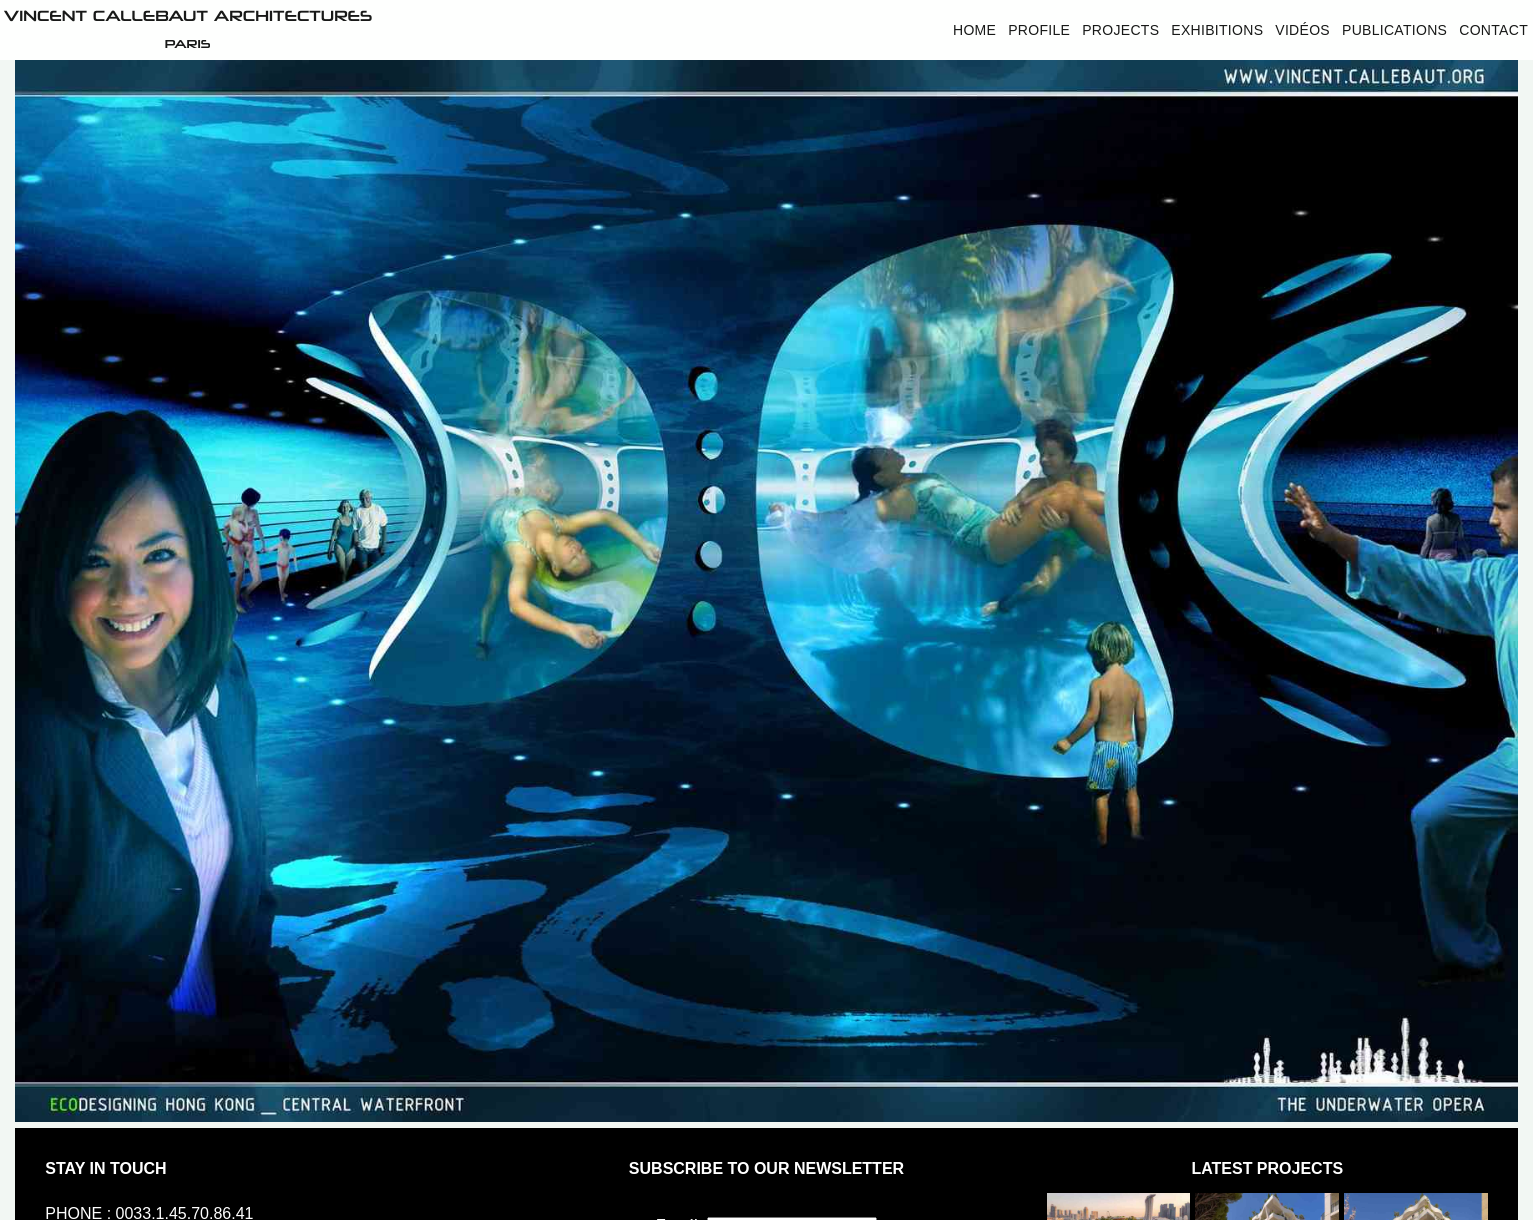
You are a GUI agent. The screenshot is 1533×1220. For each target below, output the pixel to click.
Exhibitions (1217, 30)
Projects (1120, 30)
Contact (1493, 30)
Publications (1394, 30)
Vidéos (1302, 30)
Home (974, 30)
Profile (1039, 30)
